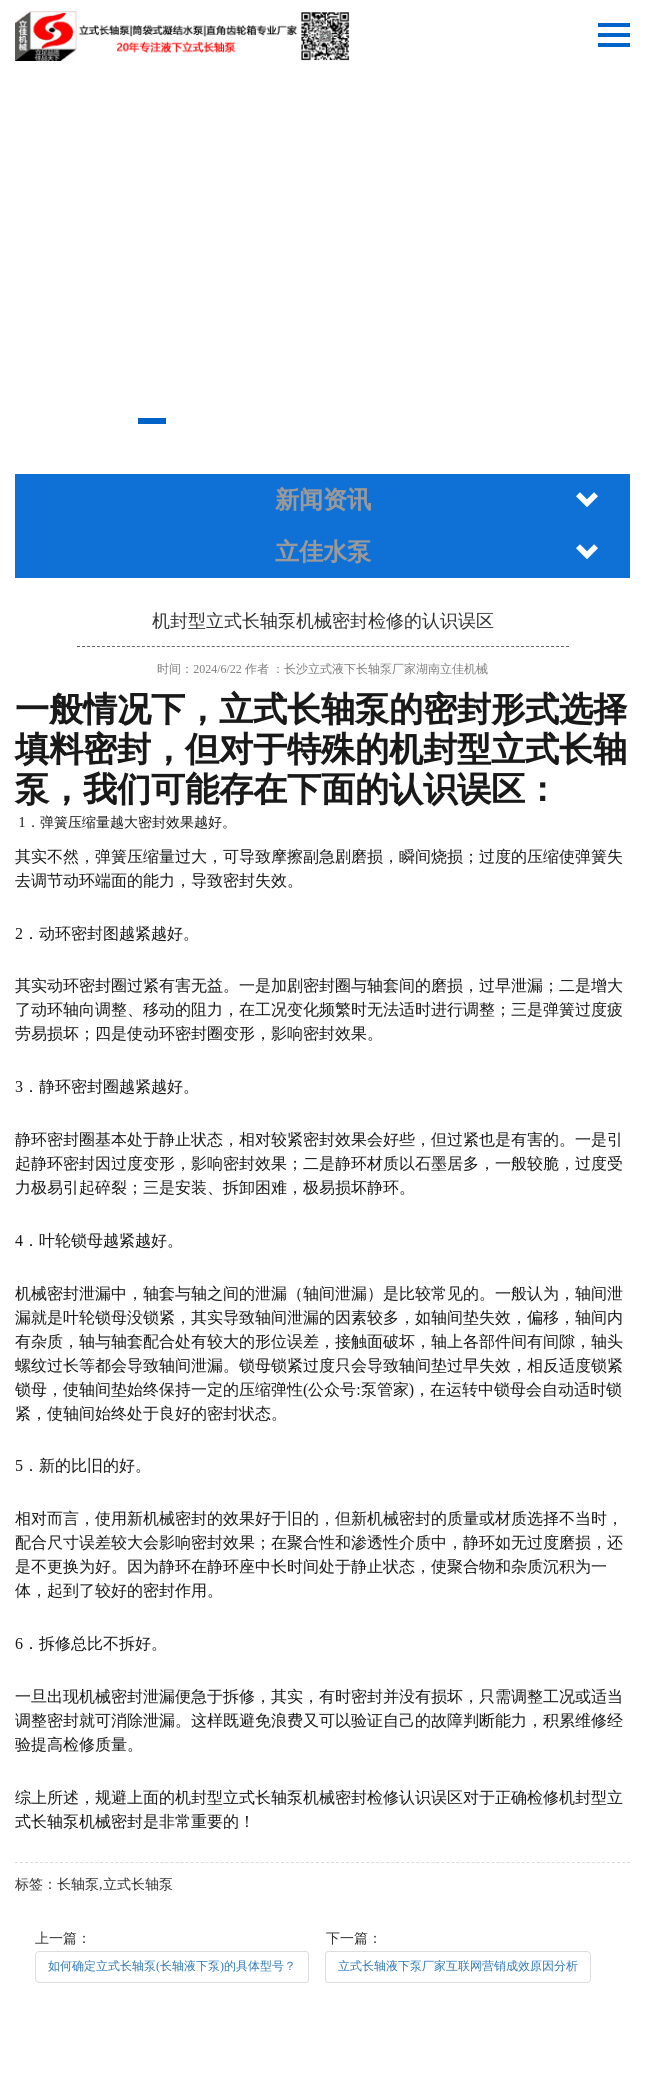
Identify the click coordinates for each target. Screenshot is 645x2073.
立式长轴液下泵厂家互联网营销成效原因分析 (458, 1966)
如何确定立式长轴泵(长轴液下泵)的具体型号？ (172, 1966)
